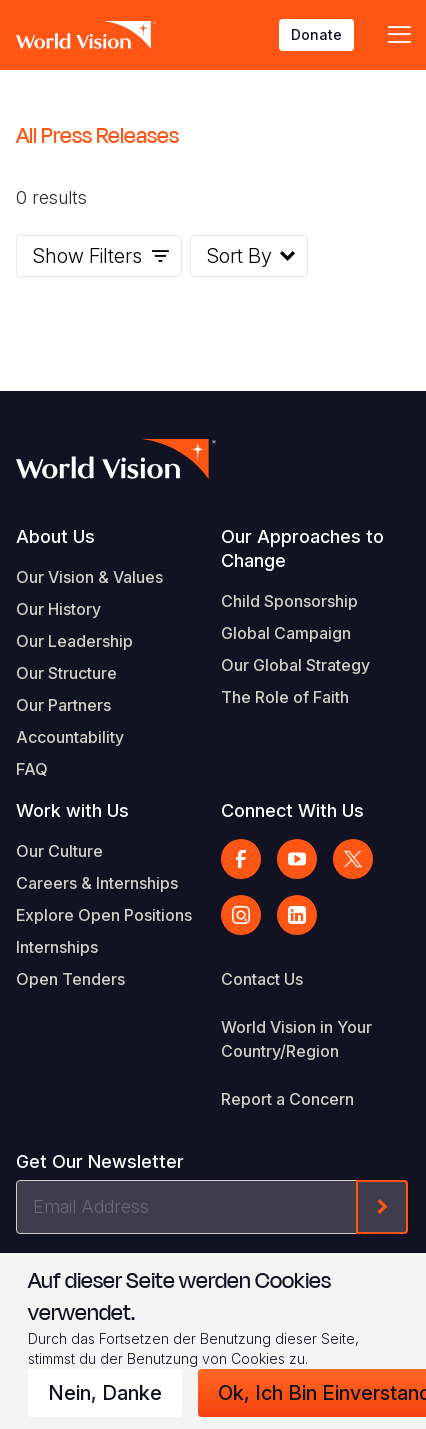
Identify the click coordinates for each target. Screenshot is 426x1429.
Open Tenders (70, 979)
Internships (57, 947)
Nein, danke (105, 1393)
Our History (58, 609)
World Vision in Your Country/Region (296, 1039)
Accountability (70, 737)
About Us (55, 536)
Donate (316, 34)
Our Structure (66, 673)
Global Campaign (286, 633)
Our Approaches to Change (302, 548)
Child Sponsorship (289, 601)
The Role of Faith (285, 697)
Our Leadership (74, 641)
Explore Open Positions (104, 915)
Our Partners (63, 705)
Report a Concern (287, 1099)
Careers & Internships (97, 883)
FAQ (32, 769)
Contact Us (262, 979)
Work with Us (72, 810)
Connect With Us (292, 810)
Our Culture (59, 851)
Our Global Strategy (295, 665)
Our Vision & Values (89, 577)
